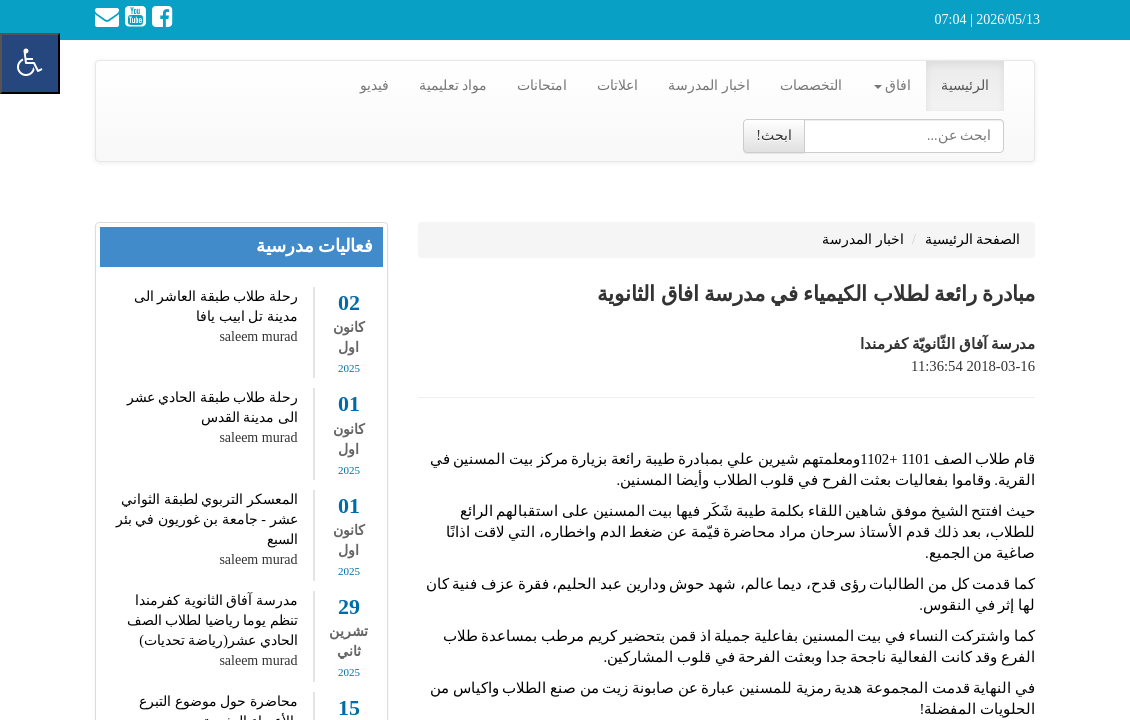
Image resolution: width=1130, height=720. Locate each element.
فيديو (374, 85)
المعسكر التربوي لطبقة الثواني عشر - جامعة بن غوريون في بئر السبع (207, 519)
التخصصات (811, 85)
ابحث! (774, 135)
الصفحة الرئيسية (973, 239)
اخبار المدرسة (709, 85)
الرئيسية (965, 85)
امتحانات (542, 85)
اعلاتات (617, 85)
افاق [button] (893, 85)
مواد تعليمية (453, 85)
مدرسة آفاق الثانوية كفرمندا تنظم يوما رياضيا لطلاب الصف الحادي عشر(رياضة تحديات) (212, 620)
